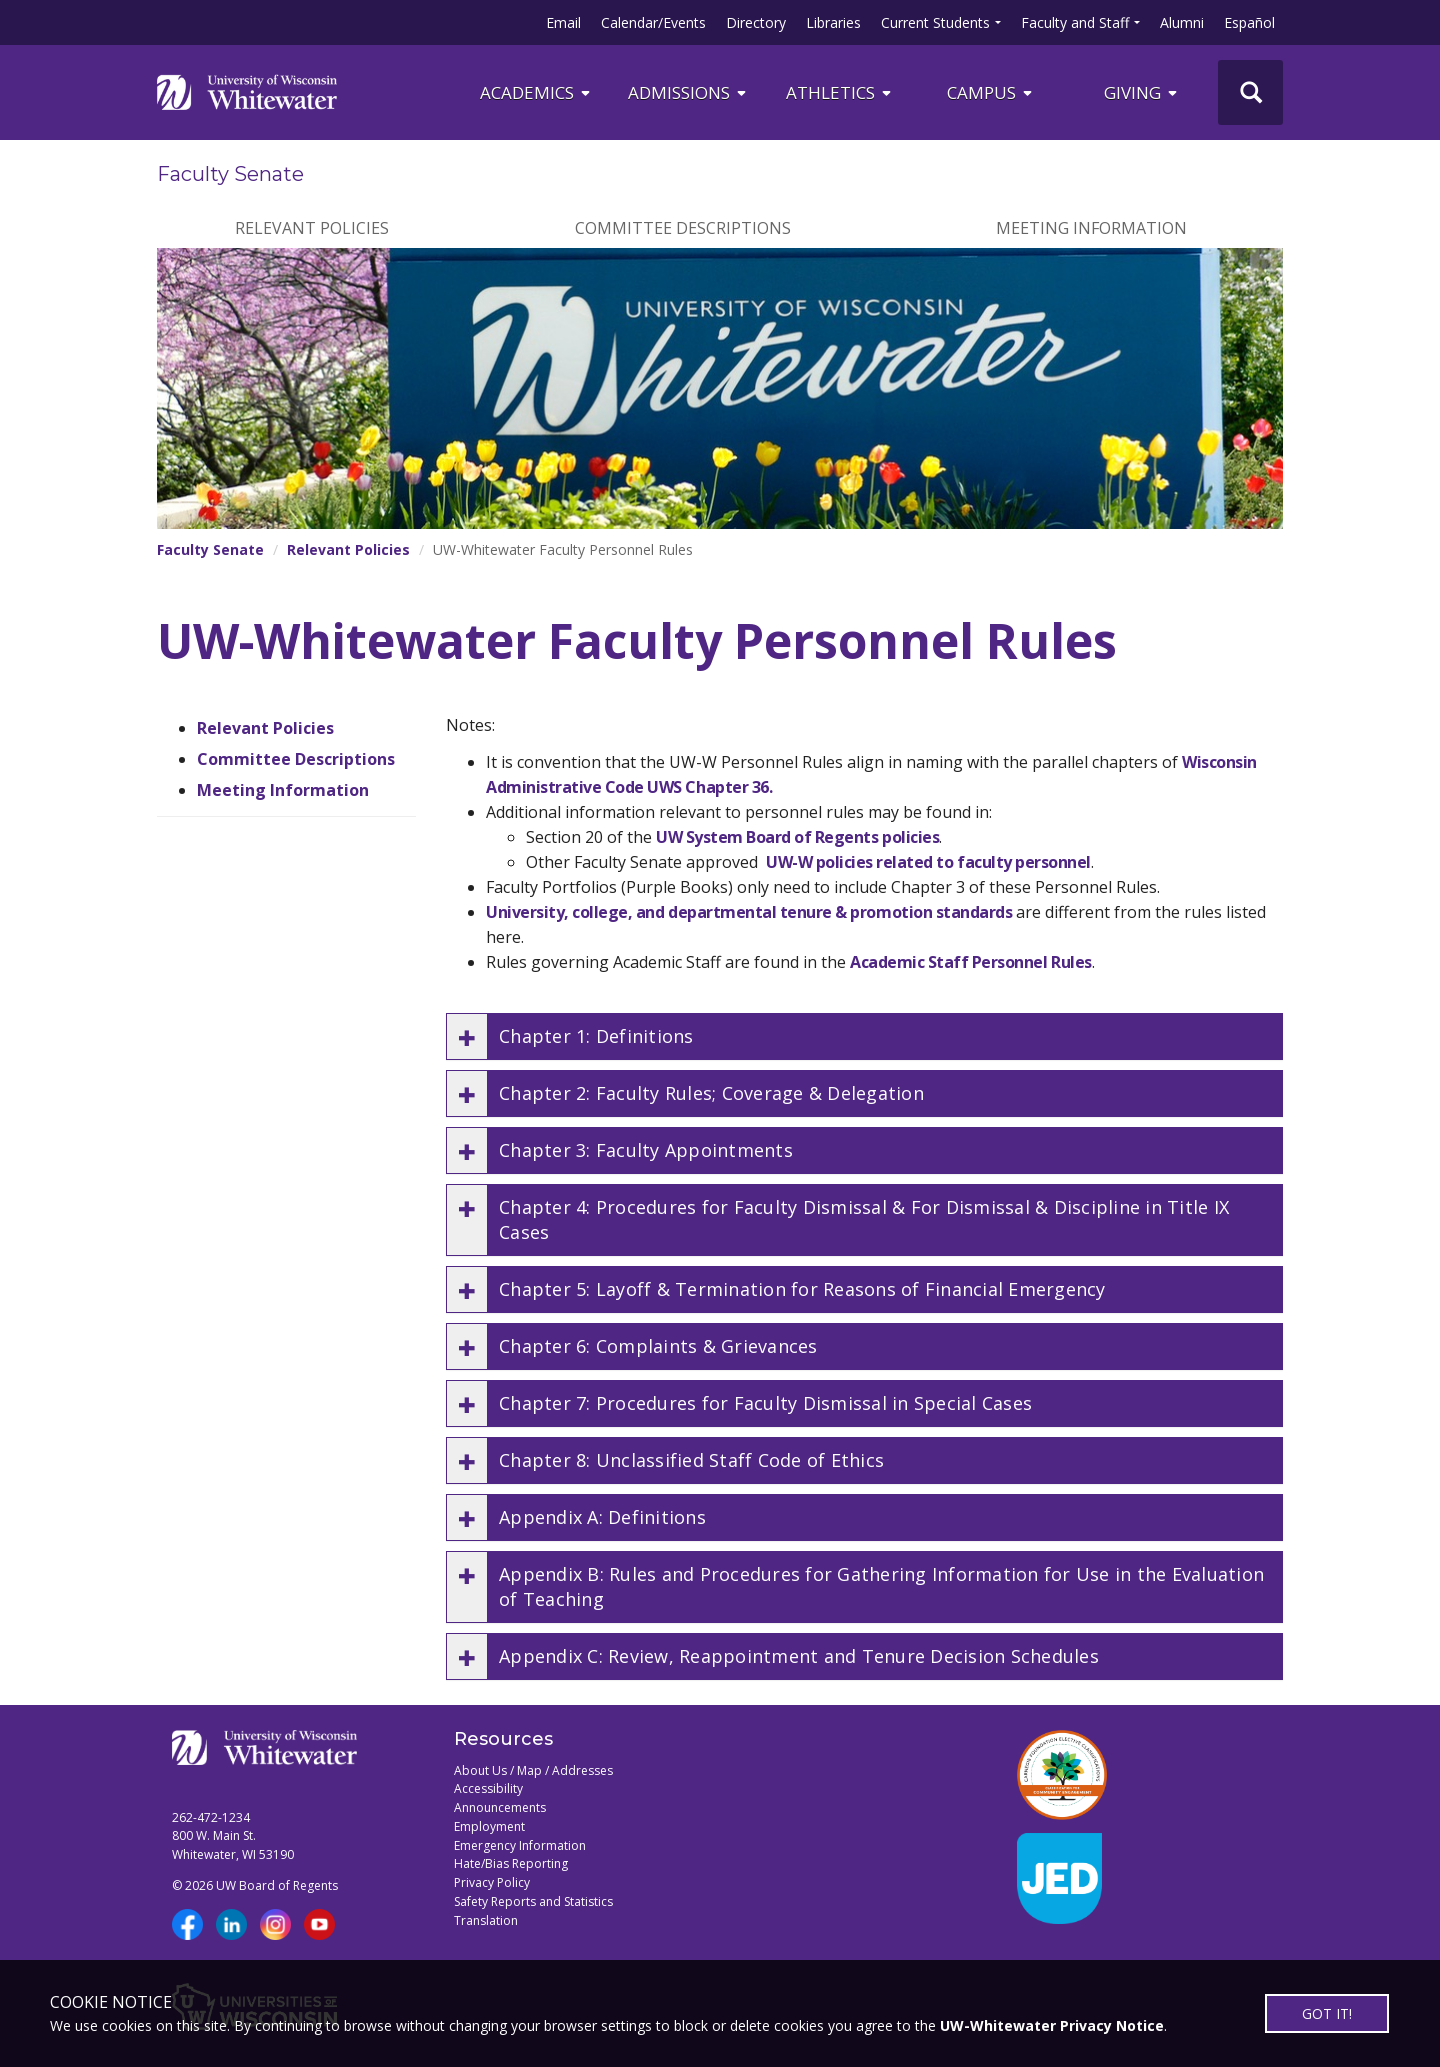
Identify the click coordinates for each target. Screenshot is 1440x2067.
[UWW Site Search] (1250, 92)
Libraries (833, 22)
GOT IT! (1327, 2013)
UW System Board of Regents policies (797, 837)
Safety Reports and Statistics (533, 1901)
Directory (756, 22)
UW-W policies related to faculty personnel (928, 862)
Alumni (1182, 22)
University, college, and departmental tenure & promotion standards (749, 912)
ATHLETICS (840, 92)
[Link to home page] (247, 92)
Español (1249, 22)
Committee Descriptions (683, 228)
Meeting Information (1091, 228)
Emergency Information (520, 1845)
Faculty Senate (230, 174)
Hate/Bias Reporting (511, 1863)
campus (991, 92)
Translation (486, 1920)
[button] (864, 1036)
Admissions (688, 92)
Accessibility (488, 1788)
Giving (1142, 92)
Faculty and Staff (1075, 22)
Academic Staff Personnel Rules (971, 962)
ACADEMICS (536, 92)
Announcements (500, 1807)
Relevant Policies (312, 228)
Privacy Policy (492, 1882)
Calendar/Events (653, 22)
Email (563, 22)
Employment (489, 1826)
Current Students (935, 22)
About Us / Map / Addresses (533, 1770)
